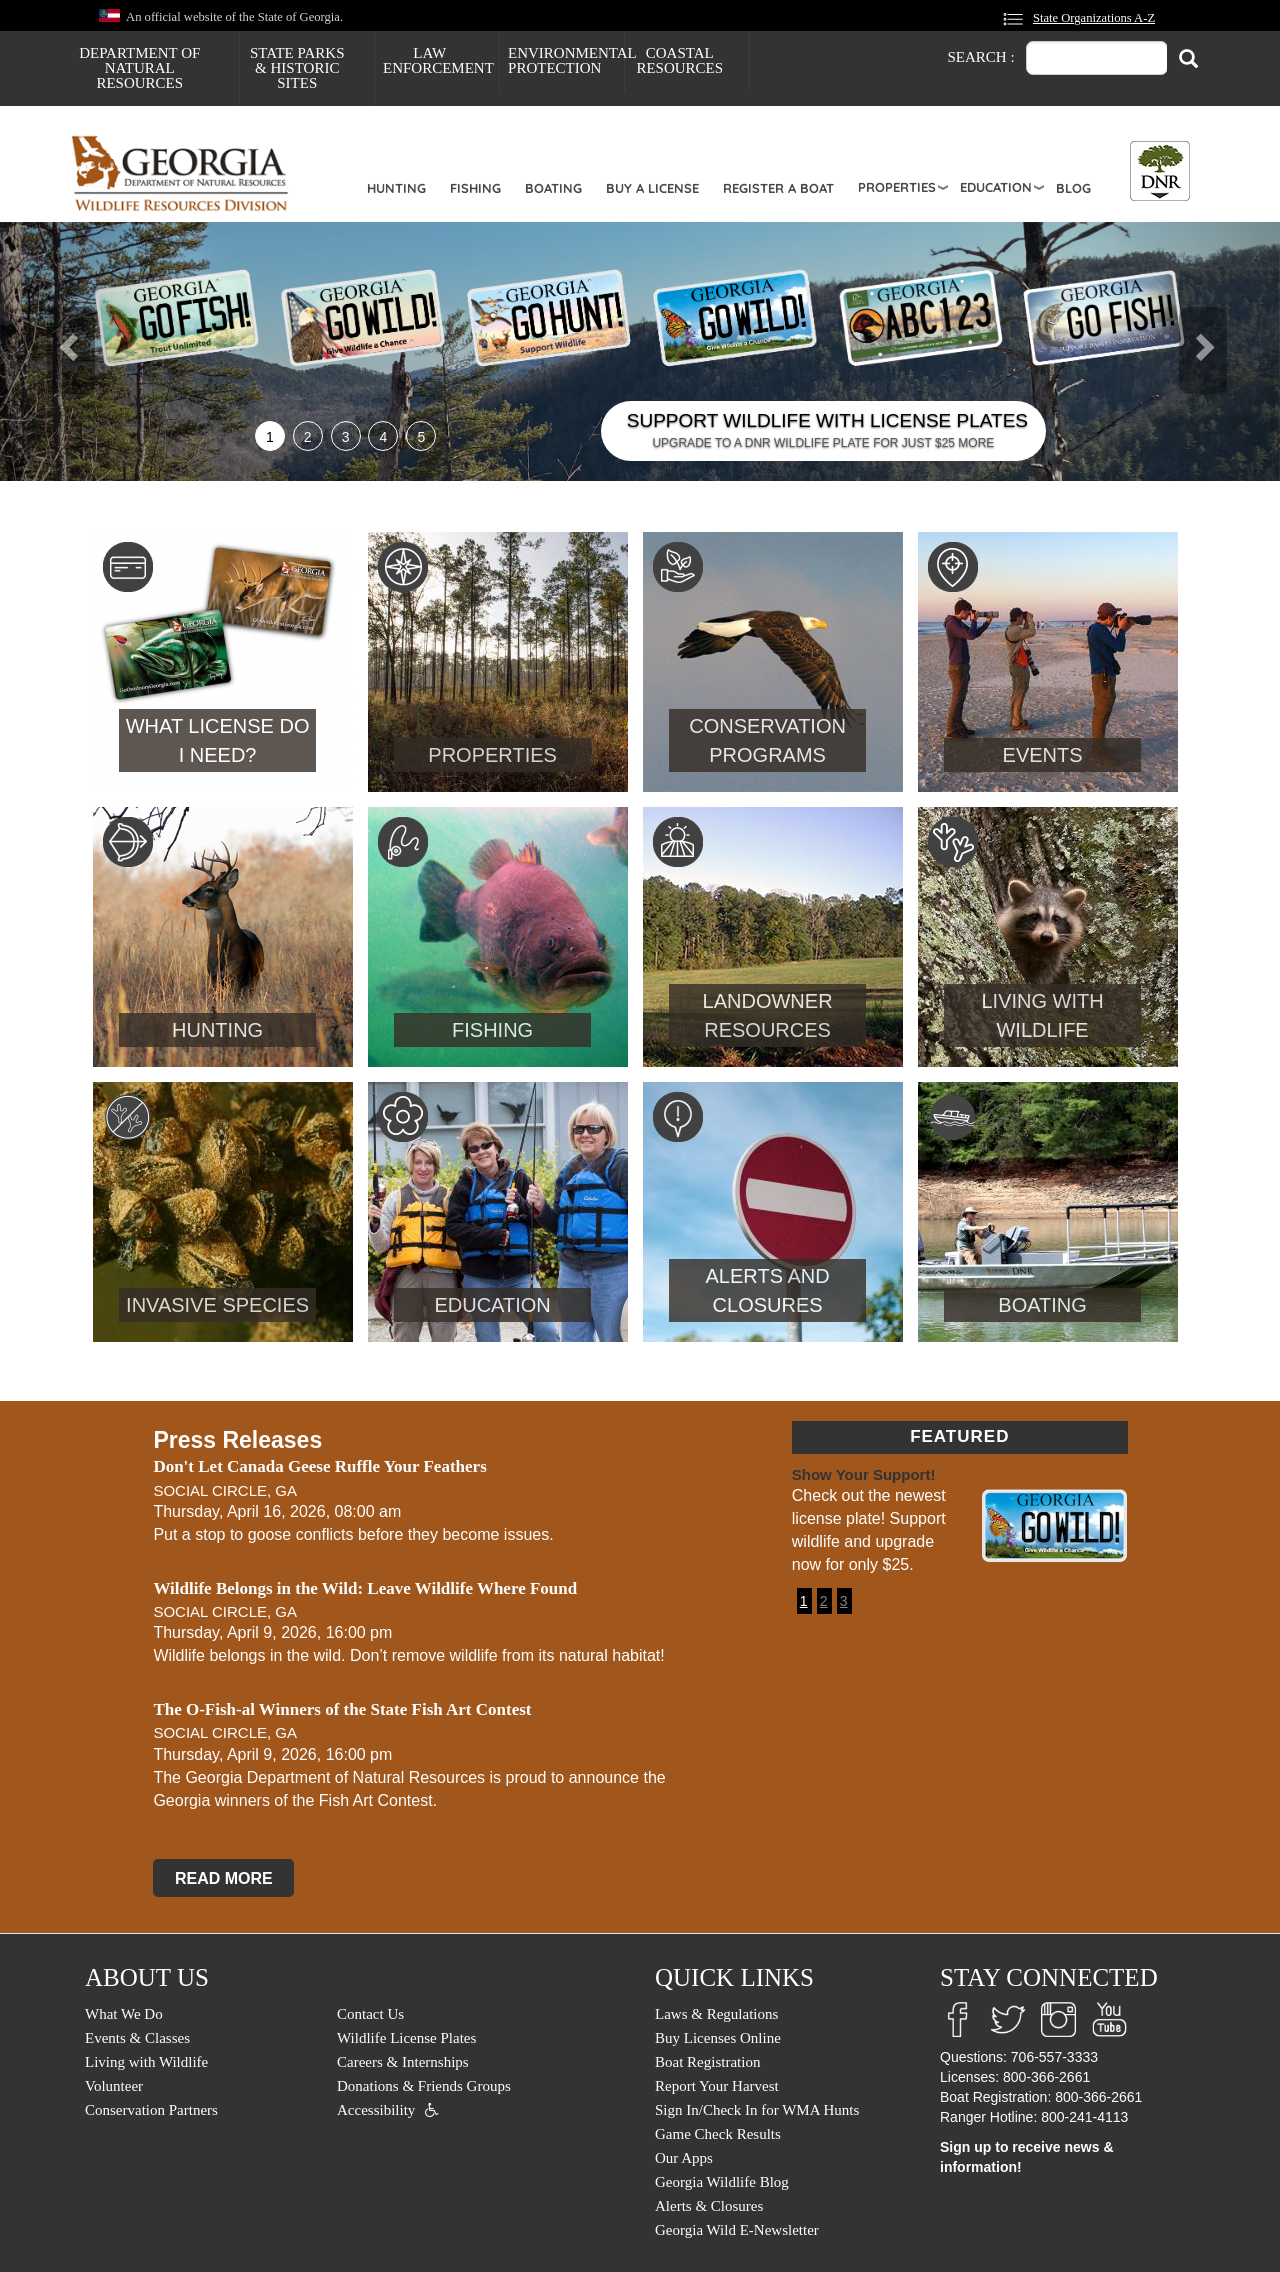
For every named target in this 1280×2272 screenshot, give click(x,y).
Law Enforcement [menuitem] (438, 60)
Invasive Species (217, 1305)
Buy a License (652, 188)
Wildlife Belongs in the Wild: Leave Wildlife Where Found (365, 1588)
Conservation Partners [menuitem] (151, 2110)
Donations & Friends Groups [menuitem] (424, 2086)
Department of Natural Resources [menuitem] (139, 68)
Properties (897, 187)
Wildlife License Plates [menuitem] (406, 2038)
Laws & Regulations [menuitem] (716, 2014)
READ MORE (224, 1877)
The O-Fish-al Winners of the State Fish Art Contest (342, 1709)
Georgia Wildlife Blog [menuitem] (722, 2182)
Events (1043, 755)
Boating (553, 188)
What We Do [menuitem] (124, 2014)
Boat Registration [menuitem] (707, 2062)
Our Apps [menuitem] (684, 2158)
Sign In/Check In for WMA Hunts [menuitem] (757, 2110)
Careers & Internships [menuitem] (403, 2062)
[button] (96, 351)
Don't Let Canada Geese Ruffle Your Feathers (319, 1466)
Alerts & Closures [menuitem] (709, 2206)
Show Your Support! (864, 1474)
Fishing (475, 188)
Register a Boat (778, 188)
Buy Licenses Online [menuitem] (718, 2038)
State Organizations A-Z (1094, 18)
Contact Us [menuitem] (370, 2014)
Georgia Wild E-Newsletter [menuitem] (737, 2230)
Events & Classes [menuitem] (137, 2038)
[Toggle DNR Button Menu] (1160, 171)
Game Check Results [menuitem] (718, 2134)
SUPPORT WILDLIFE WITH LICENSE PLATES (827, 420)
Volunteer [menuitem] (114, 2086)
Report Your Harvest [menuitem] (717, 2086)
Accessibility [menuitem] (376, 2110)
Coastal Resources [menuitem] (679, 60)
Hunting (396, 188)
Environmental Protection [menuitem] (566, 60)
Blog (1073, 188)
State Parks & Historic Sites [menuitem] (297, 68)
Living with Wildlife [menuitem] (146, 2062)
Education (996, 187)
